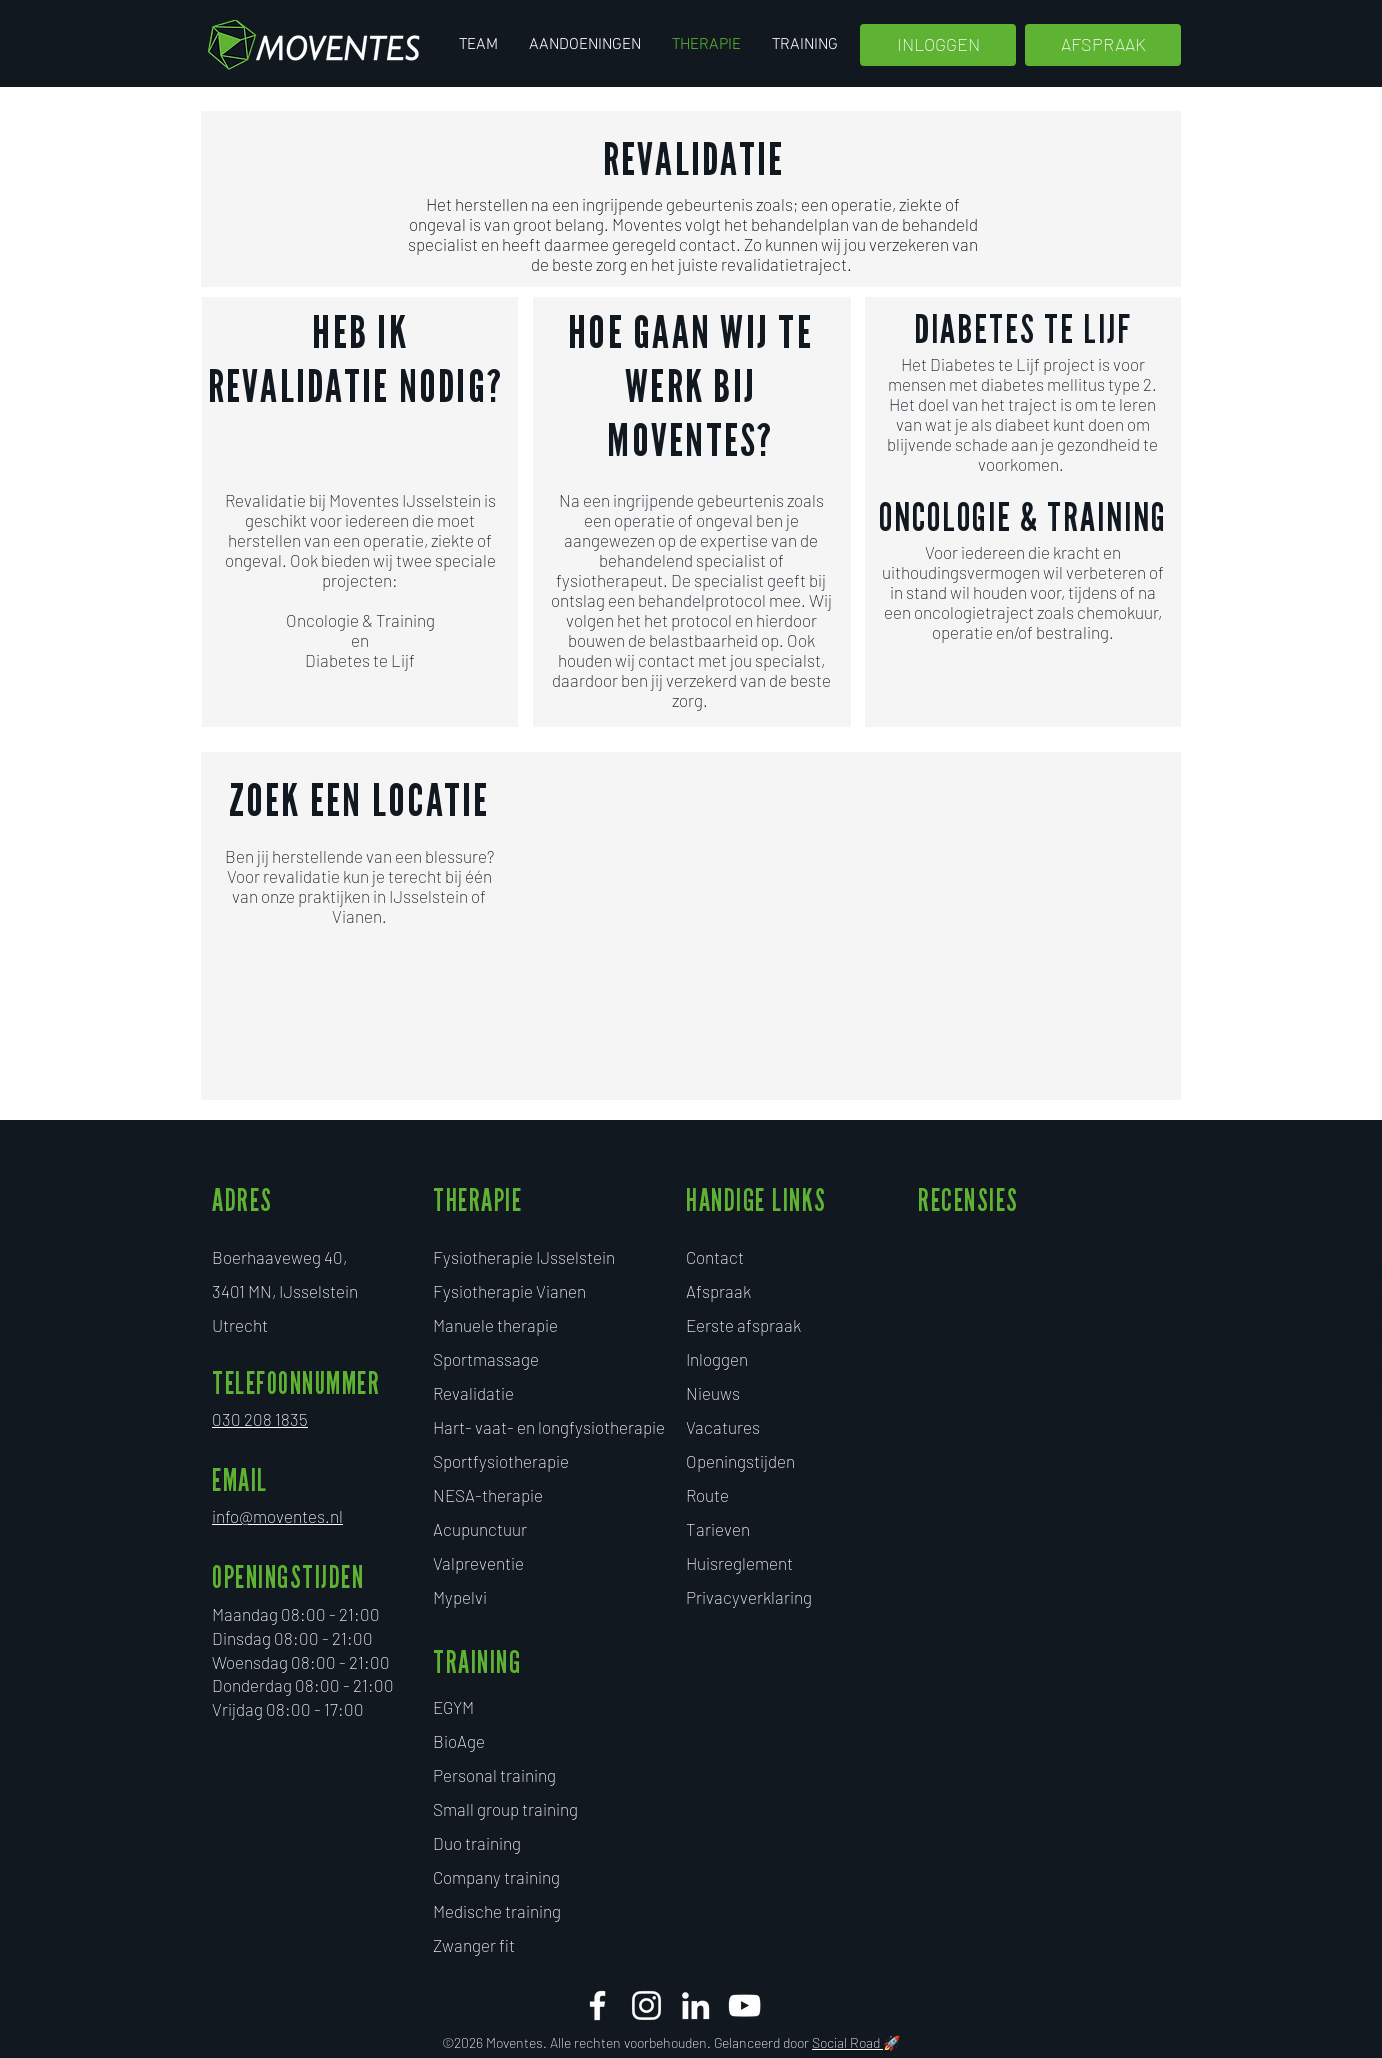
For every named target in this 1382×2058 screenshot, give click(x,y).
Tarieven (718, 1529)
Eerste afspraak (743, 1325)
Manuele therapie (495, 1325)
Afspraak (718, 1291)
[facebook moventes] (597, 2005)
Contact (715, 1257)
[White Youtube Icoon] (744, 2005)
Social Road (847, 2042)
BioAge (459, 1741)
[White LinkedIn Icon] (695, 2005)
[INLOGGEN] (938, 45)
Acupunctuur (480, 1529)
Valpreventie (478, 1563)
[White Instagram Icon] (646, 2005)
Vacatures (723, 1427)
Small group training (505, 1809)
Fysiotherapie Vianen (509, 1291)
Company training (496, 1877)
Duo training (477, 1843)
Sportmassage (486, 1359)
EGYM (453, 1707)
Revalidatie (473, 1393)
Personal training (494, 1775)
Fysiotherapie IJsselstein (524, 1257)
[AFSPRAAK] (1103, 45)
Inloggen (717, 1359)
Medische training (497, 1911)
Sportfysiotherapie (501, 1461)
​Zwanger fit (474, 1945)
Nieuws (713, 1393)
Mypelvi (460, 1597)
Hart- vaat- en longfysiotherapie (549, 1427)
